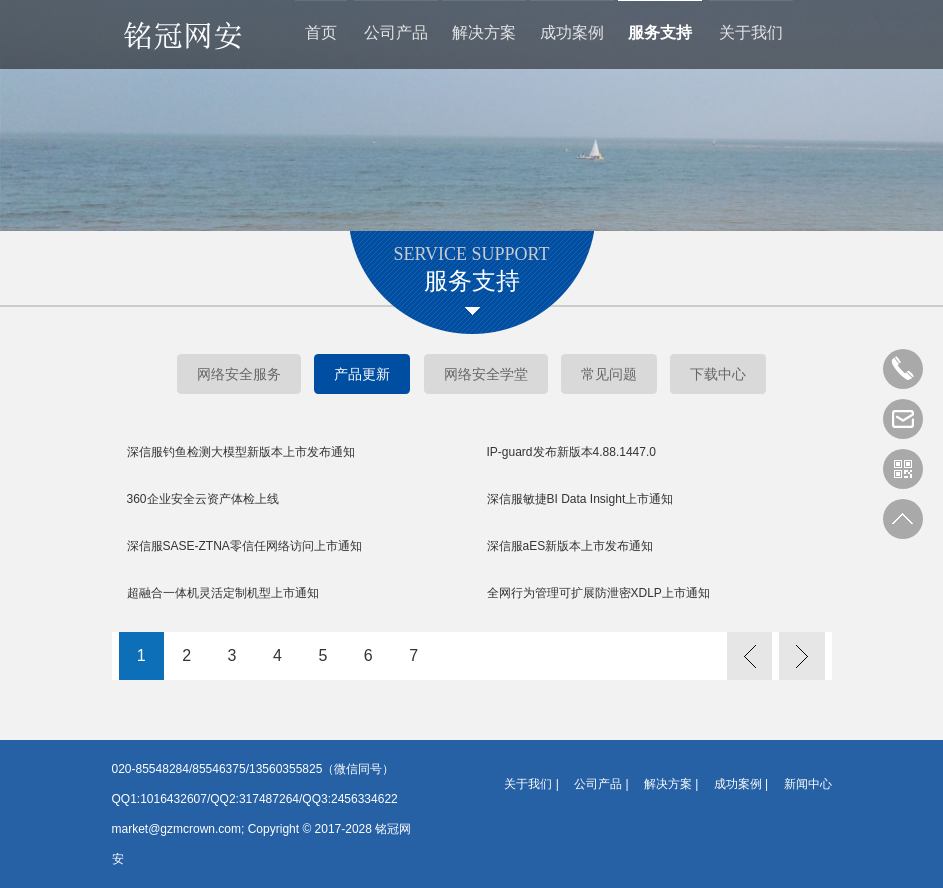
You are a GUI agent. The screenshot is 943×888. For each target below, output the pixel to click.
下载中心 (718, 374)
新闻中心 (808, 784)
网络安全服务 (239, 374)
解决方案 (484, 35)
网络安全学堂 (486, 374)
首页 (321, 35)
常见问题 (609, 374)
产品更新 (362, 374)
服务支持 (660, 35)
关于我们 (751, 35)
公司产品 (396, 35)
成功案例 (572, 35)
